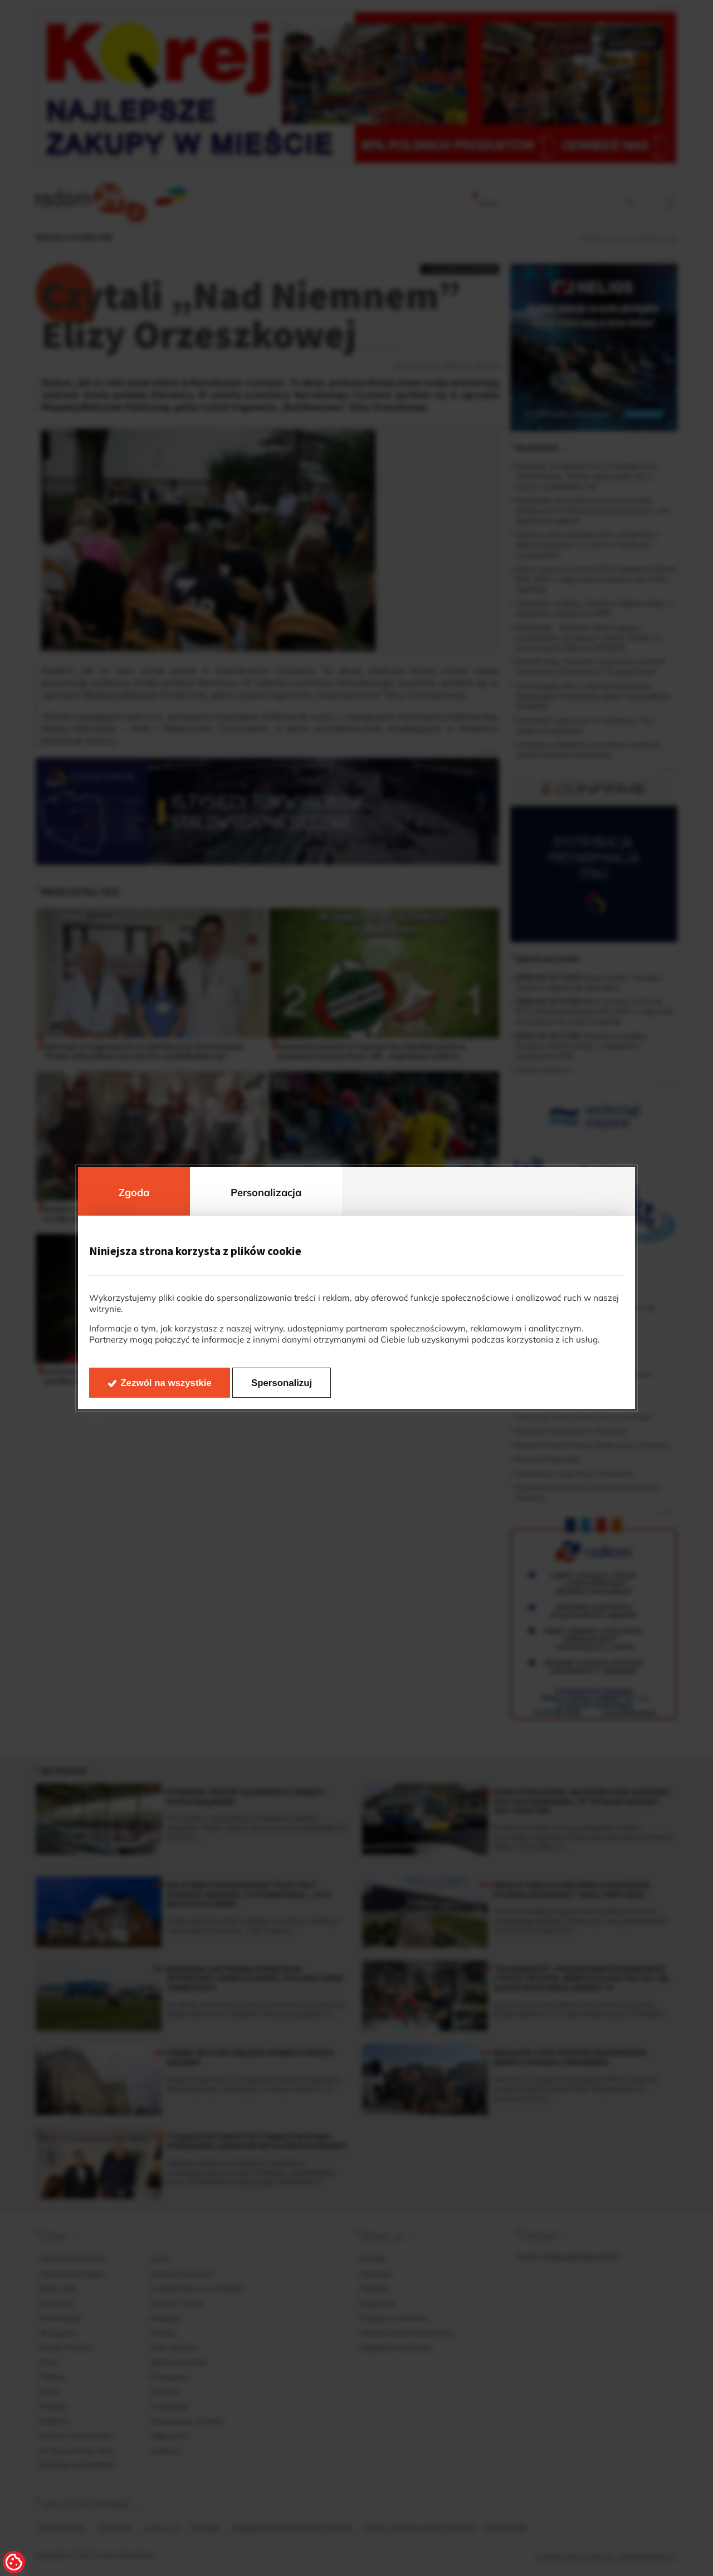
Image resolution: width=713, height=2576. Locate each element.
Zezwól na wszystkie (166, 1383)
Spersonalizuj (281, 1383)
